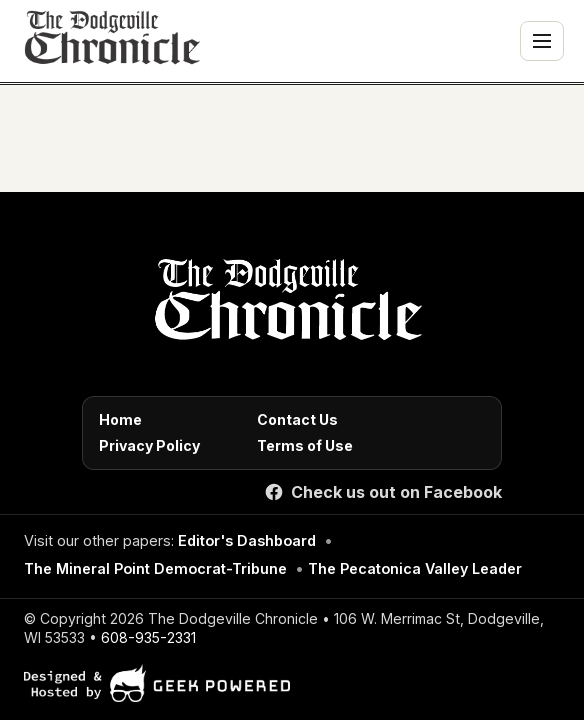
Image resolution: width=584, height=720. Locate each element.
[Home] (284, 305)
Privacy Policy (149, 445)
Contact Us (297, 419)
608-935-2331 (148, 637)
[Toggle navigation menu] (542, 41)
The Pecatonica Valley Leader (415, 568)
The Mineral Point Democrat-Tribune (155, 568)
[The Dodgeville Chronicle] (110, 41)
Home (120, 419)
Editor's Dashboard (247, 540)
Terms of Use (305, 445)
